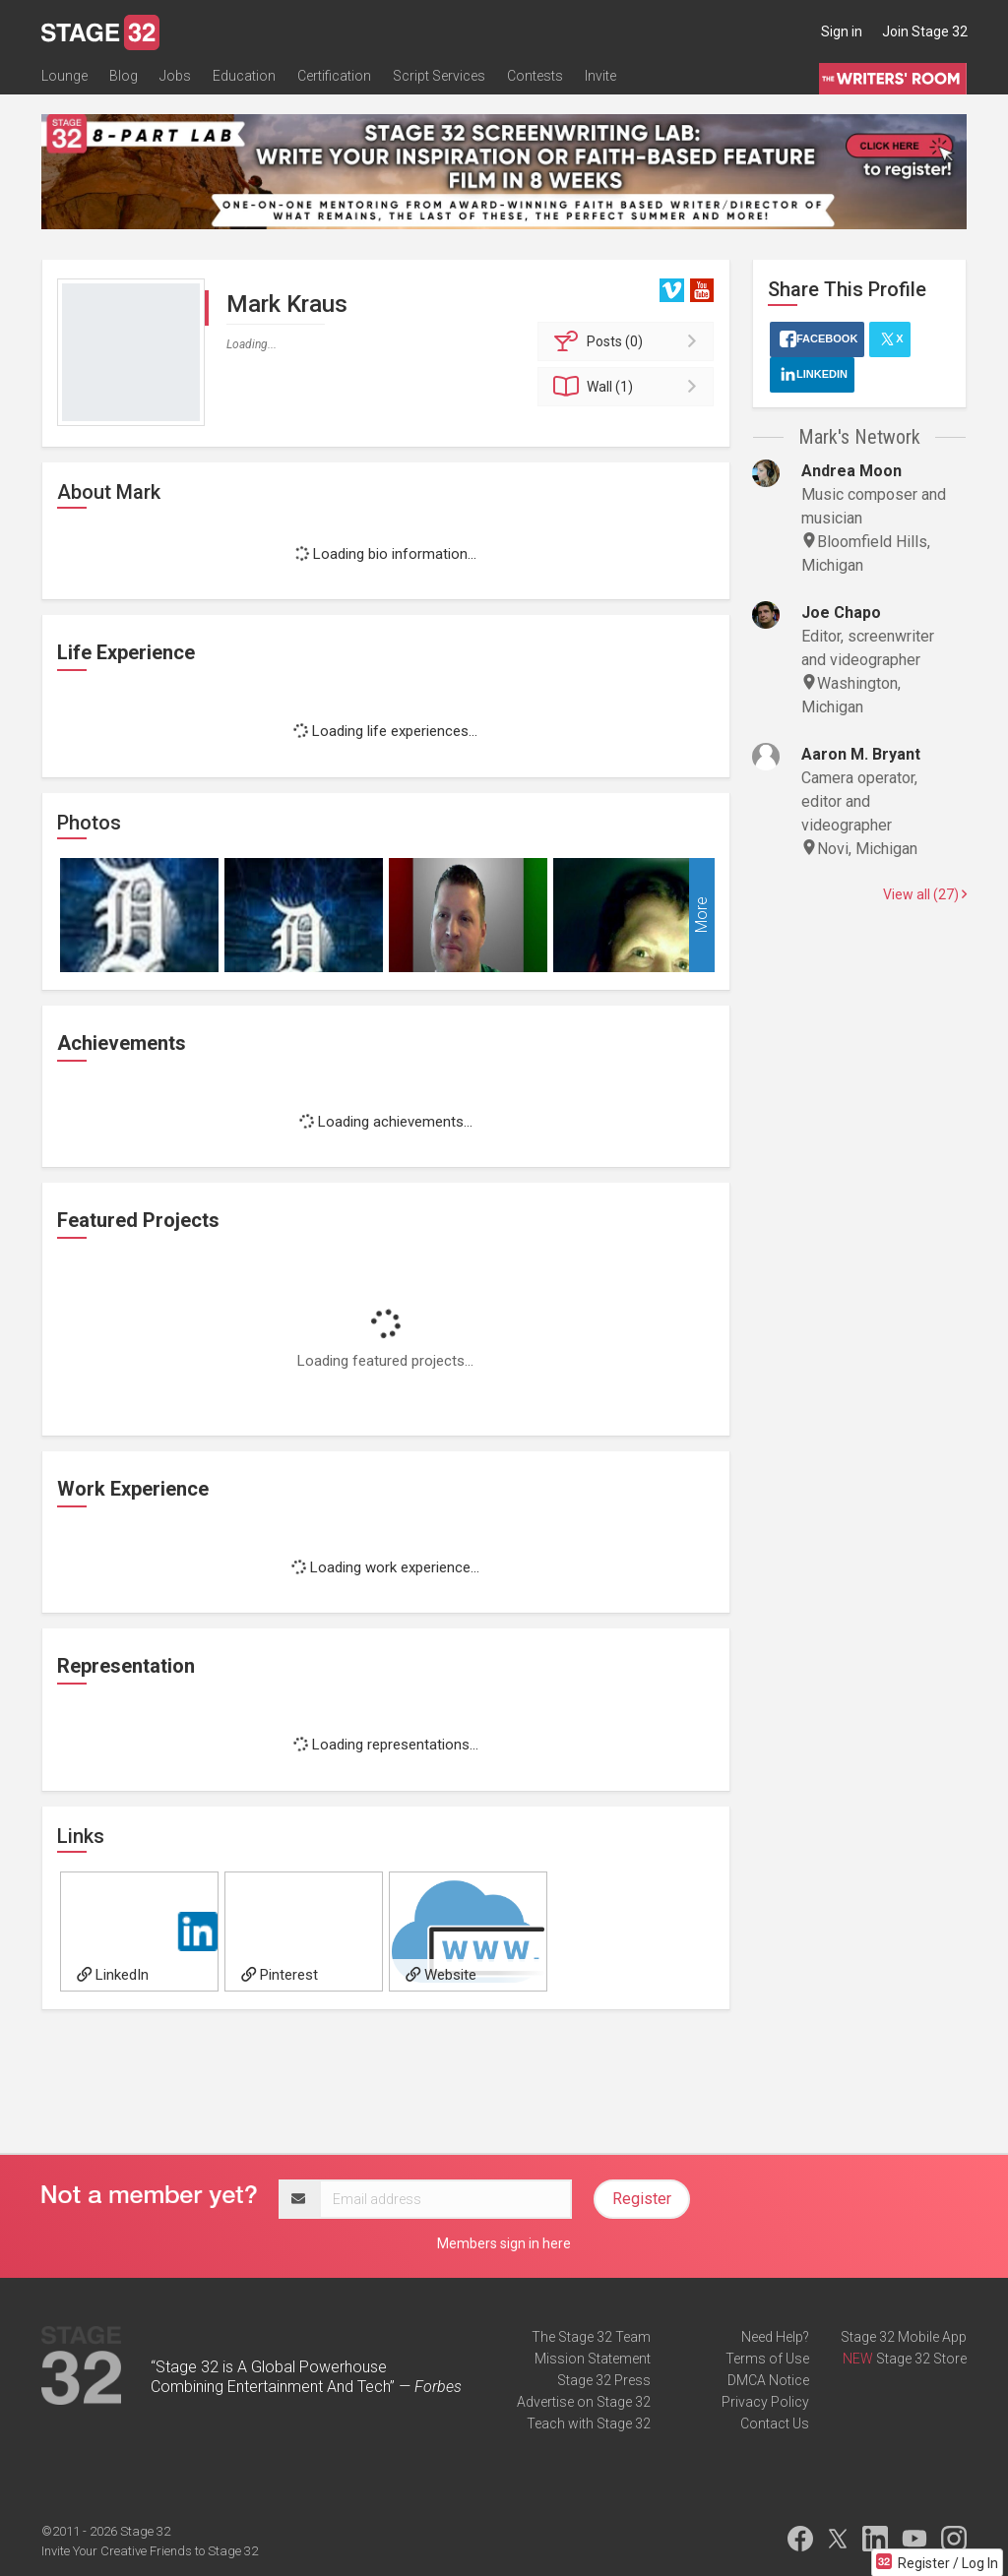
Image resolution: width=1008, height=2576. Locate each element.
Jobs (175, 76)
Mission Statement (593, 2358)
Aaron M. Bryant (860, 754)
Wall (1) (628, 387)
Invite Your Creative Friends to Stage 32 (149, 2551)
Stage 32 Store (921, 2358)
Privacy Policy (765, 2402)
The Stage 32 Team (591, 2337)
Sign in (841, 31)
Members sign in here (504, 2243)
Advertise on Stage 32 (584, 2402)
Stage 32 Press (604, 2380)
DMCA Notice (768, 2380)
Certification (334, 76)
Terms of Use (767, 2358)
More (701, 914)
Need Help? (775, 2337)
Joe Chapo (841, 612)
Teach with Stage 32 (589, 2423)
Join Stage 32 (925, 31)
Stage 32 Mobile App (904, 2337)
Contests (535, 76)
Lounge (64, 76)
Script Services (439, 76)
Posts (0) (628, 341)
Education (244, 76)
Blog (123, 76)
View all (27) (925, 894)
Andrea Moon (851, 470)
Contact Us (774, 2423)
